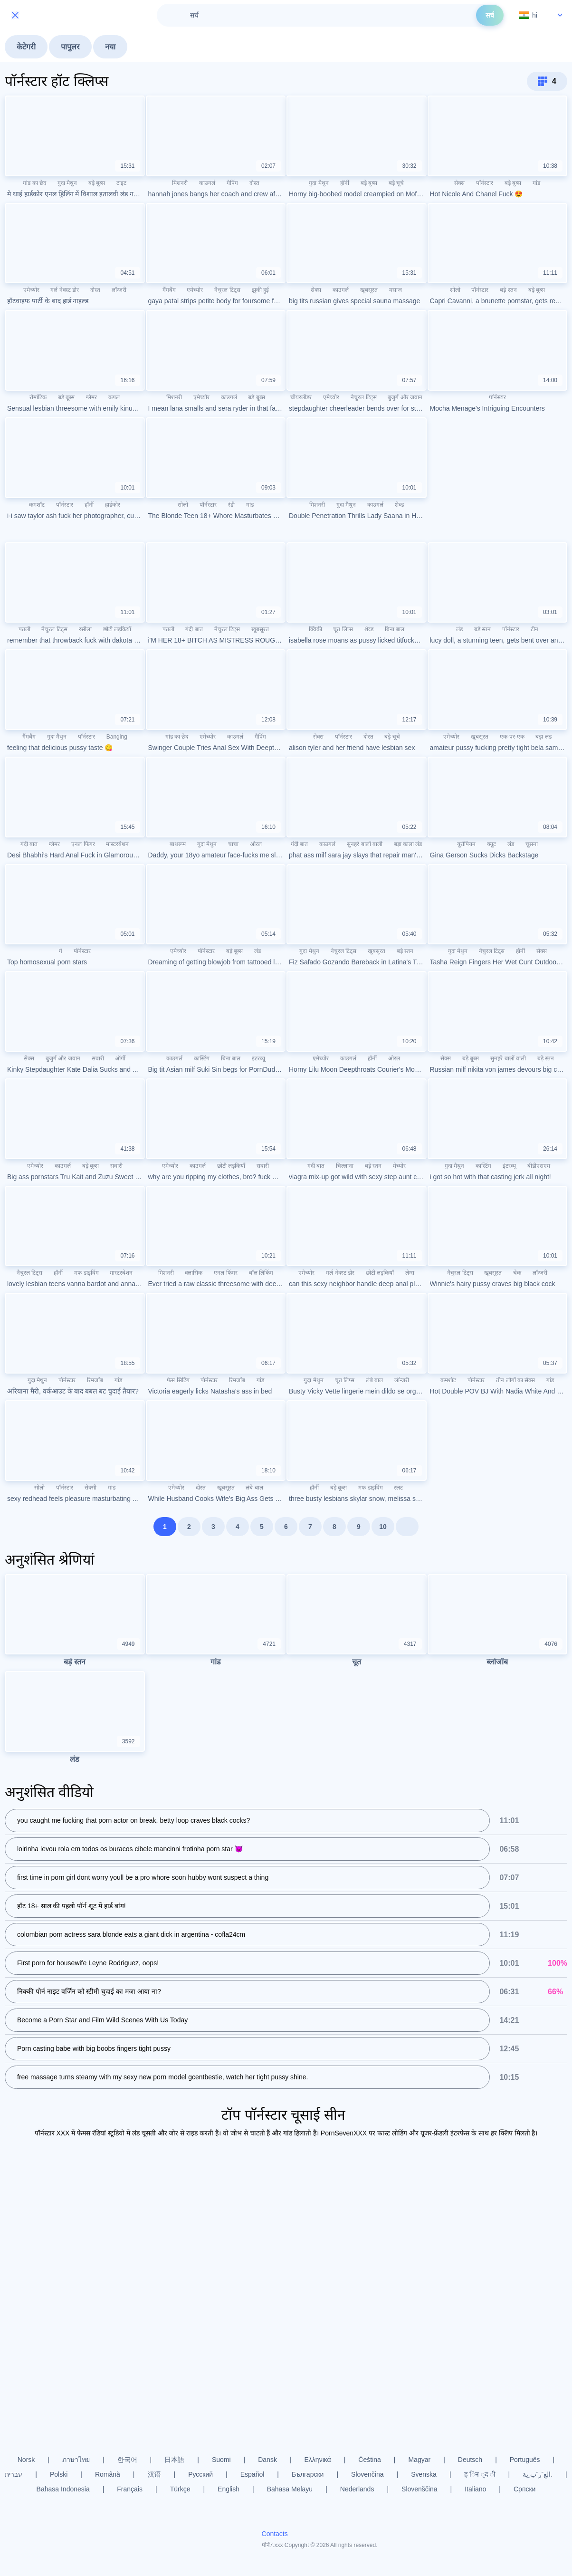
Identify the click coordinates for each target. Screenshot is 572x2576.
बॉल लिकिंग (261, 1272)
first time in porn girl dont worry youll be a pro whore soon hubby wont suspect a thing (142, 1878)
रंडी (231, 504)
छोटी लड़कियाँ (117, 629)
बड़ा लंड (543, 736)
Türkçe (180, 2489)
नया (110, 47)
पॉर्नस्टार (484, 183)
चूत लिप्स (343, 629)
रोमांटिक (38, 397)
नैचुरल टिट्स (227, 290)
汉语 (154, 2474)
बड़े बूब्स (96, 183)
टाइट (121, 183)
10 (383, 1526)
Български (308, 2474)
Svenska (424, 2474)
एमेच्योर (31, 290)
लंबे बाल (374, 1380)
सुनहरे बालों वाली (364, 844)
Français (130, 2489)
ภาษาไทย (76, 2459)
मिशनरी (180, 183)
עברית (13, 2474)
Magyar (419, 2459)
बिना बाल (394, 629)
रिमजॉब (95, 1380)
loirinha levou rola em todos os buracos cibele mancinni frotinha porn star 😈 (130, 1850)
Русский (200, 2474)
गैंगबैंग (169, 290)
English (228, 2489)
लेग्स (409, 1272)
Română (107, 2474)
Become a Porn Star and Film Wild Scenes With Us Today (102, 2021)
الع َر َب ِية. (538, 2474)
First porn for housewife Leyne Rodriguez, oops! (88, 1964)
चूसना (531, 844)
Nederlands (357, 2489)
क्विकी (315, 629)
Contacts (275, 2534)
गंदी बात (193, 629)
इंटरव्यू (258, 1058)
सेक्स (459, 183)
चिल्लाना (344, 1166)
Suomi (221, 2459)
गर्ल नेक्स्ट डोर (64, 290)
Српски (524, 2489)
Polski (58, 2474)
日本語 (174, 2459)
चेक (517, 1272)
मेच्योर (399, 1166)
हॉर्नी (344, 183)
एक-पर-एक (512, 736)
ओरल (256, 844)
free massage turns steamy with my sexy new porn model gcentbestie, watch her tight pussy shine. (162, 2078)
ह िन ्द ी (480, 2474)
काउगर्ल (207, 183)
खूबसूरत (369, 290)
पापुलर (70, 47)
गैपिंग (232, 183)
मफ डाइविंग (86, 1272)
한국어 (127, 2459)
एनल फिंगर (83, 844)
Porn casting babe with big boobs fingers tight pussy (94, 2049)
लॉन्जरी (119, 290)
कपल (114, 397)
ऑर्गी (120, 1058)
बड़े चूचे (396, 183)
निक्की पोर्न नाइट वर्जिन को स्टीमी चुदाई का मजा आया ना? (89, 1992)
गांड (536, 183)
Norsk (26, 2459)
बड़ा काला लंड (408, 844)
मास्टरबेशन (117, 844)
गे (60, 951)
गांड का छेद (34, 183)
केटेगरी (26, 47)
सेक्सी (90, 1487)
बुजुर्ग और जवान (405, 397)
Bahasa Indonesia (63, 2489)
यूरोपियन (466, 844)
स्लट (398, 1487)
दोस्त (254, 183)
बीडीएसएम (538, 1166)
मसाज (395, 290)
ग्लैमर (91, 397)
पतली (24, 629)
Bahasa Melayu (290, 2489)
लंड (459, 629)
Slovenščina (419, 2489)
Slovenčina (367, 2474)
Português (525, 2459)
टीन (534, 629)
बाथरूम (178, 844)
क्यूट (491, 844)
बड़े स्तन (508, 290)
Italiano (475, 2489)
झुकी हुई (260, 290)
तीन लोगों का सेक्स (515, 1380)
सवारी (98, 1058)
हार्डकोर (112, 504)
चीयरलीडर (301, 397)
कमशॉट (37, 504)
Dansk (267, 2459)
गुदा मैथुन (67, 183)
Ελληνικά (318, 2459)
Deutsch (470, 2459)
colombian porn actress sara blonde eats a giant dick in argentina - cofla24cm (131, 1935)
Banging (116, 736)
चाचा (233, 844)
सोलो (455, 290)
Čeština (369, 2459)
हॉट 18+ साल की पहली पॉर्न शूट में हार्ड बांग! (71, 1907)
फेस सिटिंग (178, 1380)
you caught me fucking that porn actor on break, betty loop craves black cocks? (133, 1821)
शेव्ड (399, 504)
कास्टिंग (202, 1058)
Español (252, 2474)
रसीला (85, 629)
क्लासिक (193, 1272)
